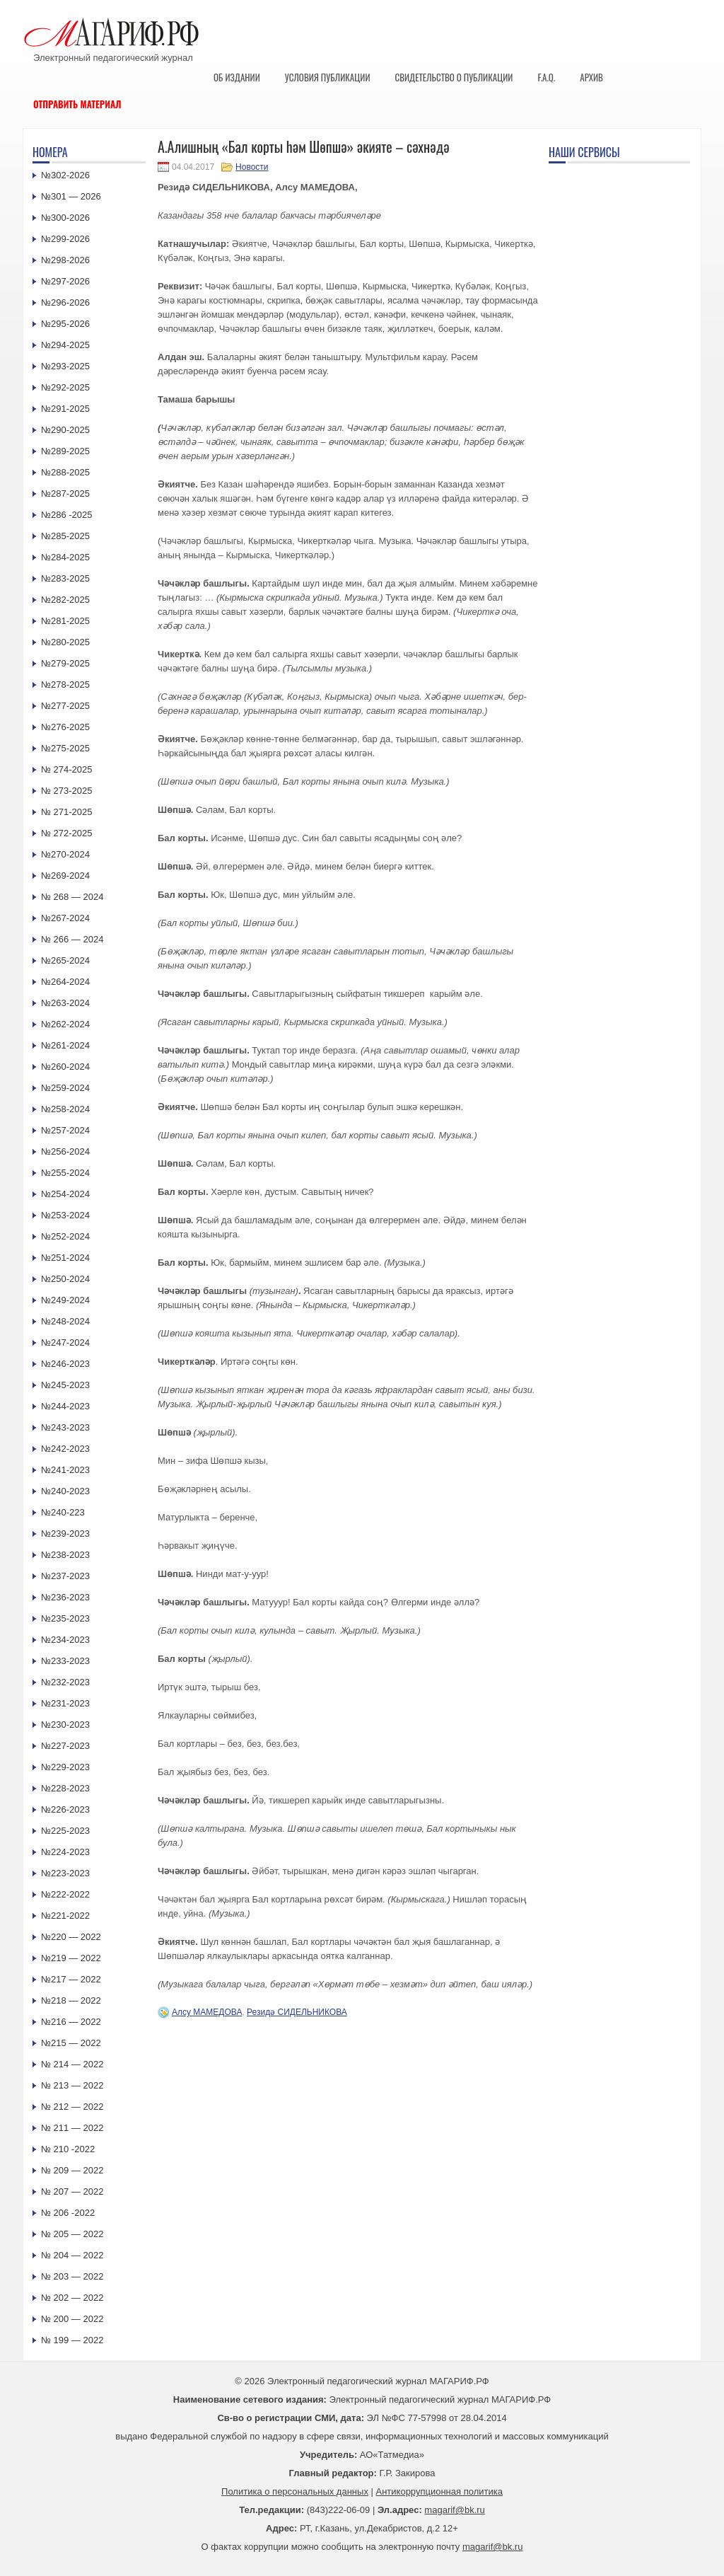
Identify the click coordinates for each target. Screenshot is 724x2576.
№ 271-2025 (67, 812)
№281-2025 (65, 621)
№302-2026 (65, 175)
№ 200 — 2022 (72, 2319)
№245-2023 (65, 1385)
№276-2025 (65, 727)
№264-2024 (65, 981)
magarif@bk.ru (454, 2510)
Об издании (237, 77)
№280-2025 (65, 642)
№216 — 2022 (71, 2021)
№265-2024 (65, 960)
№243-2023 (65, 1427)
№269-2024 (65, 875)
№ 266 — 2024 (72, 939)
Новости (251, 167)
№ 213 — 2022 (72, 2085)
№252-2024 (65, 1236)
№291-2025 (65, 408)
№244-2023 (65, 1406)
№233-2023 (65, 1661)
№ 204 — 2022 (72, 2255)
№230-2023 (65, 1724)
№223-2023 (65, 1873)
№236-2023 (65, 1597)
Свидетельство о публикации (454, 77)
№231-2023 (65, 1703)
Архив (591, 77)
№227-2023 (65, 1745)
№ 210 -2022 (68, 2149)
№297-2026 (65, 281)
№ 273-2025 (67, 790)
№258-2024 (65, 1109)
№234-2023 (65, 1639)
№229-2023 (65, 1767)
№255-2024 (65, 1172)
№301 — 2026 (71, 196)
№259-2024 (65, 1087)
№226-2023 (65, 1809)
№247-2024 (65, 1342)
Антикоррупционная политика (439, 2491)
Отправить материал (77, 104)
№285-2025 (65, 536)
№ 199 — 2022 (72, 2340)
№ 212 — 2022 (72, 2106)
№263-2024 (65, 1003)
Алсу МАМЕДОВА (207, 2012)
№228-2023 (65, 1788)
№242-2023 (65, 1448)
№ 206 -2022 (68, 2212)
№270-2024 (65, 854)
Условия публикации (327, 77)
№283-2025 (65, 578)
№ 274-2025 (67, 769)
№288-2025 (65, 472)
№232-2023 (65, 1682)
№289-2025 (65, 451)
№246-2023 (65, 1363)
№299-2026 (65, 238)
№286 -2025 (67, 514)
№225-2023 (65, 1830)
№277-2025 (65, 705)
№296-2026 (65, 302)
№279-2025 (65, 663)
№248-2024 (65, 1321)
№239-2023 (65, 1533)
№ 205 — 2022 (72, 2234)
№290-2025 (65, 429)
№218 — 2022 (71, 2000)
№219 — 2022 (71, 1958)
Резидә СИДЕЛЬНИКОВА (297, 2012)
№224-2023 (65, 1852)
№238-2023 (65, 1554)
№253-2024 (65, 1215)
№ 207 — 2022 (72, 2191)
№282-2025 (65, 599)
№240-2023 (65, 1491)
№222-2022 (65, 1894)
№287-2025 (65, 493)
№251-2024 (65, 1257)
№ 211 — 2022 (72, 2127)
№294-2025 (65, 345)
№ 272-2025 (67, 833)
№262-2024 (65, 1024)
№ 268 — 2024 (72, 896)
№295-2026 (65, 323)
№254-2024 (65, 1194)
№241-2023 (65, 1470)
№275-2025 (65, 748)
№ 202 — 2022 (72, 2297)
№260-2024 (65, 1066)
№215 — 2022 (71, 2043)
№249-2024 (65, 1300)
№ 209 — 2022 (72, 2170)
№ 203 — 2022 (72, 2276)
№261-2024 (65, 1045)
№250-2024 (65, 1278)
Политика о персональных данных (294, 2491)
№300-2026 (65, 217)
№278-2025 (65, 684)
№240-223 (63, 1512)
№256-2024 (65, 1151)
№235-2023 (65, 1618)
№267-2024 (65, 918)
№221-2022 (65, 1915)
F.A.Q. (546, 77)
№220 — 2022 (71, 1936)
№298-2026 (65, 260)
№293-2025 (65, 366)
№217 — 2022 (71, 1979)
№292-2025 (65, 387)
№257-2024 (65, 1130)
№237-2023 (65, 1576)
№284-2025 (65, 557)
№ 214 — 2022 (72, 2064)
